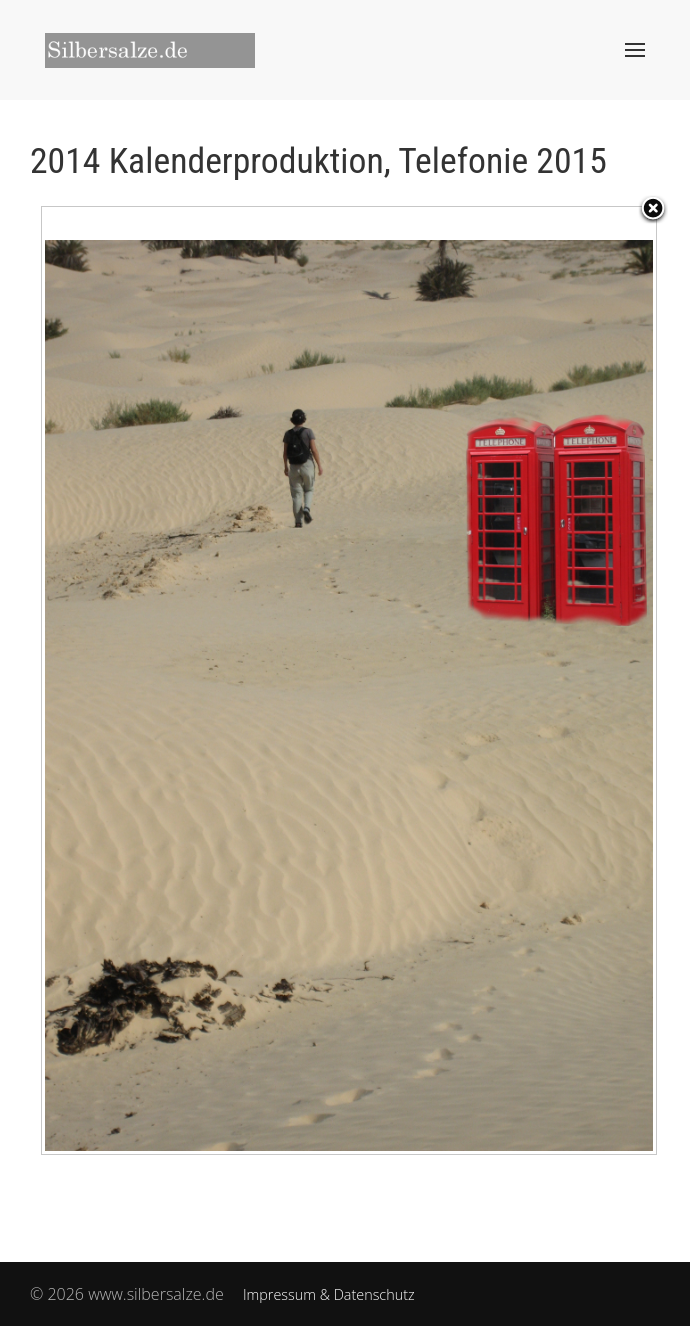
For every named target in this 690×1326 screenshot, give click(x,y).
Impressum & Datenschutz (329, 1294)
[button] (635, 50)
